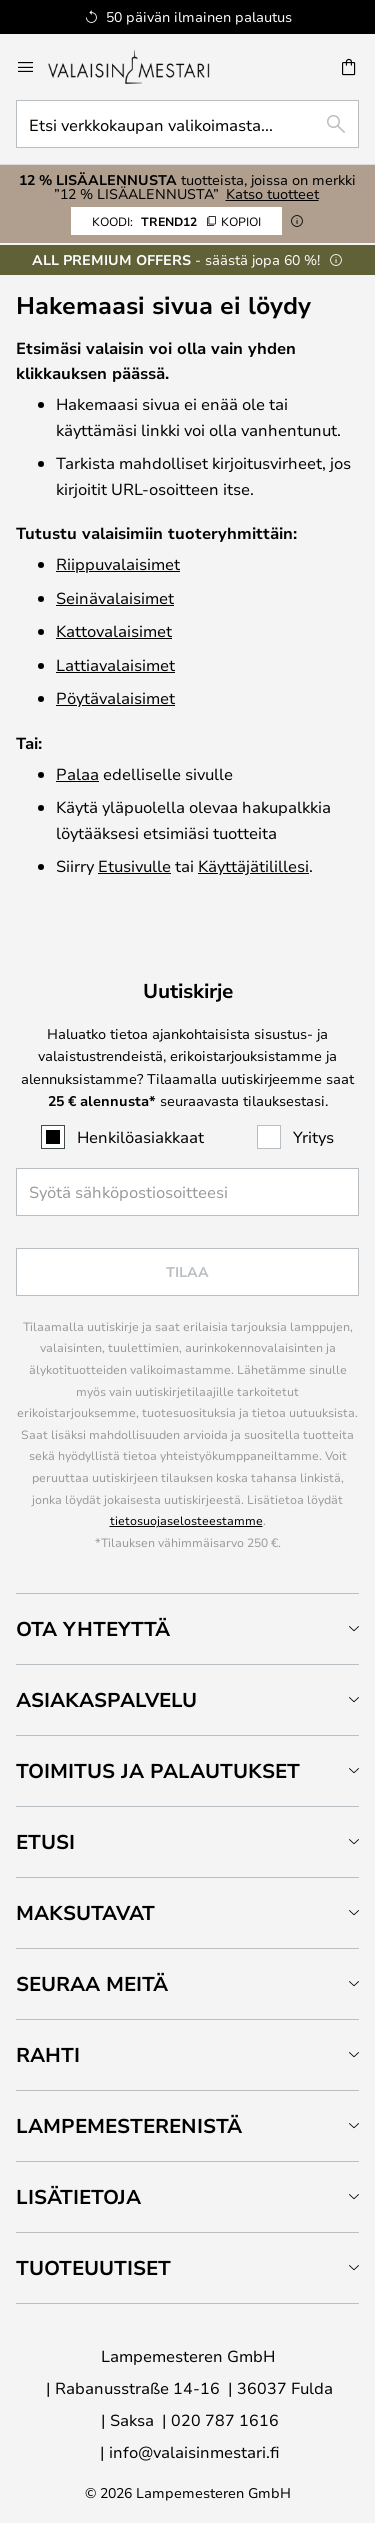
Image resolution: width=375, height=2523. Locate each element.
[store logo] (142, 67)
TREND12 (176, 221)
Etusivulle (134, 865)
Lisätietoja (78, 2196)
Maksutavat (85, 1912)
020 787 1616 (225, 2419)
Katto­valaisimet (114, 630)
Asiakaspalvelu (106, 1699)
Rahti (48, 2054)
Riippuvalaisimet (118, 563)
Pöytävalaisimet (115, 697)
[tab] (187, 1628)
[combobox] (187, 124)
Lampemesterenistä (129, 2125)
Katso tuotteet (272, 193)
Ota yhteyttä (93, 1628)
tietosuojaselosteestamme (186, 1520)
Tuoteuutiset (93, 2267)
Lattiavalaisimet (115, 664)
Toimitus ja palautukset (158, 1770)
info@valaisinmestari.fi (194, 2451)
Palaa (77, 773)
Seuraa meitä (92, 1983)
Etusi (45, 1841)
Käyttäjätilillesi (253, 865)
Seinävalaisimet (115, 597)
